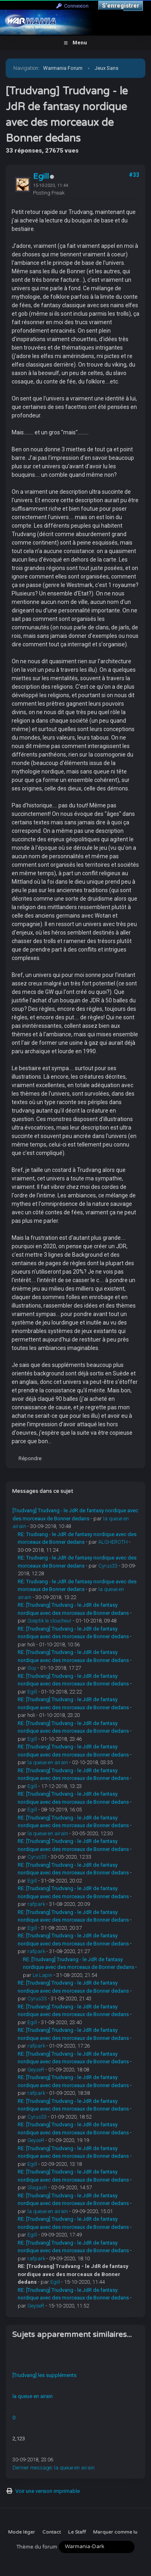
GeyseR (35, 2070)
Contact (51, 2532)
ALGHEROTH (113, 1542)
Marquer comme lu (115, 2532)
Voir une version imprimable (47, 2491)
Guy (31, 1668)
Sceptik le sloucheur (49, 1621)
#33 (134, 175)
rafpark (36, 1904)
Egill (41, 176)
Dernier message (32, 2468)
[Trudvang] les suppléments (44, 2375)
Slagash (37, 2187)
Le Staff (77, 2532)
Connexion (72, 6)
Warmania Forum (63, 68)
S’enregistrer (120, 5)
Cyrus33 (108, 1566)
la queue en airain (47, 1762)
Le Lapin (42, 1975)
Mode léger (21, 2532)
